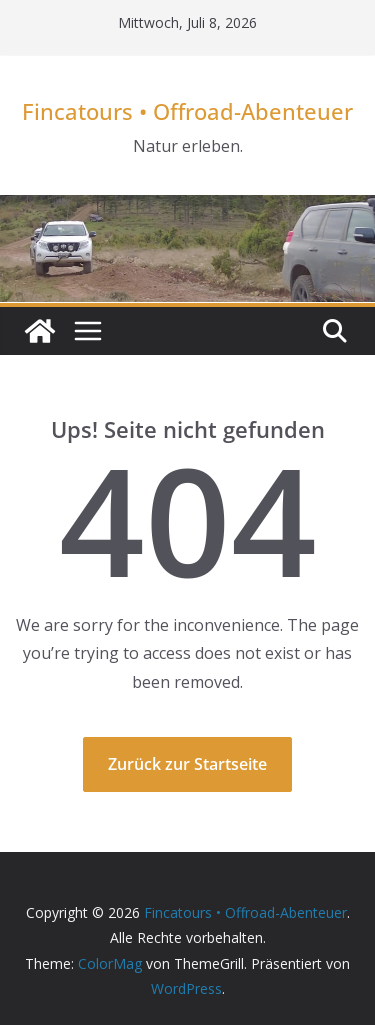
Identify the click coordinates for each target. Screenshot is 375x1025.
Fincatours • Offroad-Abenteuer (187, 111)
